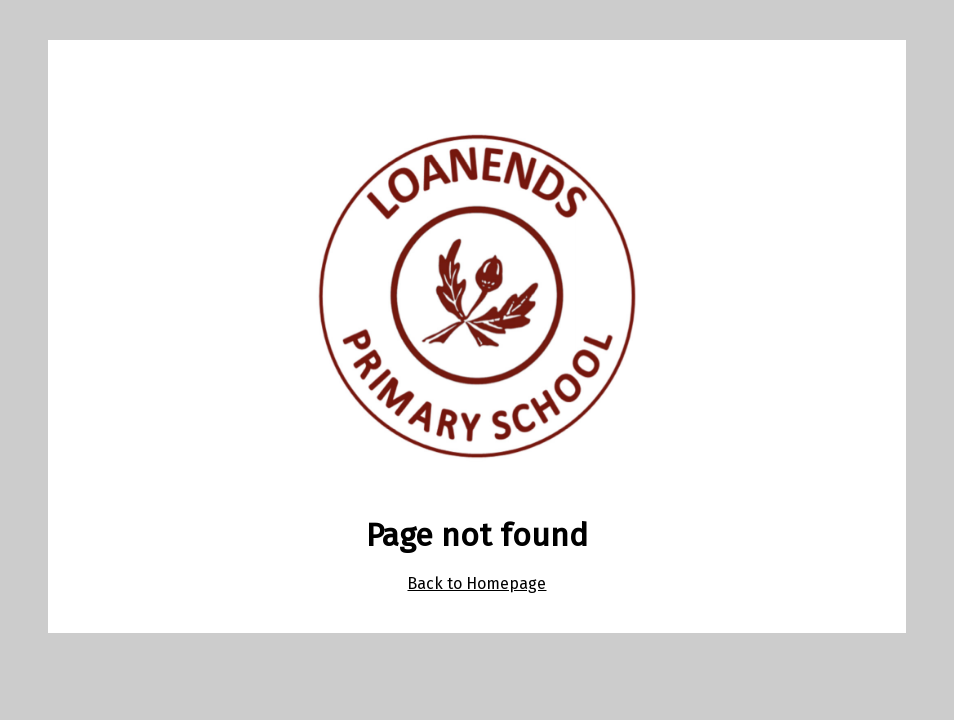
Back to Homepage (476, 583)
